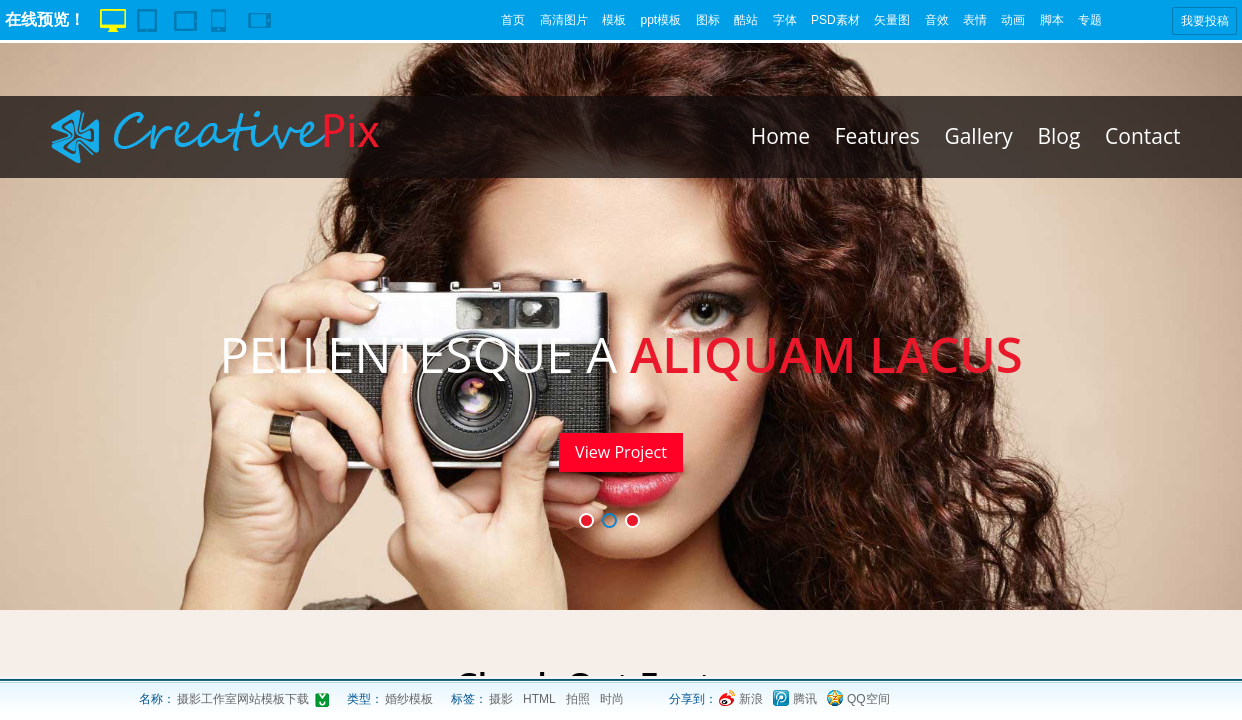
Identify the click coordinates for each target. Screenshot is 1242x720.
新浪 (751, 699)
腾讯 (805, 699)
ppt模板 (660, 20)
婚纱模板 (409, 699)
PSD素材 (835, 20)
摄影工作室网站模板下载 (243, 699)
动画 (1013, 20)
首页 (513, 20)
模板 (614, 20)
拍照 (578, 699)
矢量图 (892, 20)
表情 (975, 20)
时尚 (612, 699)
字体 (785, 20)
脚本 (1052, 20)
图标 (708, 20)
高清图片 (564, 20)
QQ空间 (868, 699)
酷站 (746, 20)
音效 (937, 20)
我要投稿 (1205, 21)
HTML (539, 699)
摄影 (501, 699)
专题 (1090, 20)
